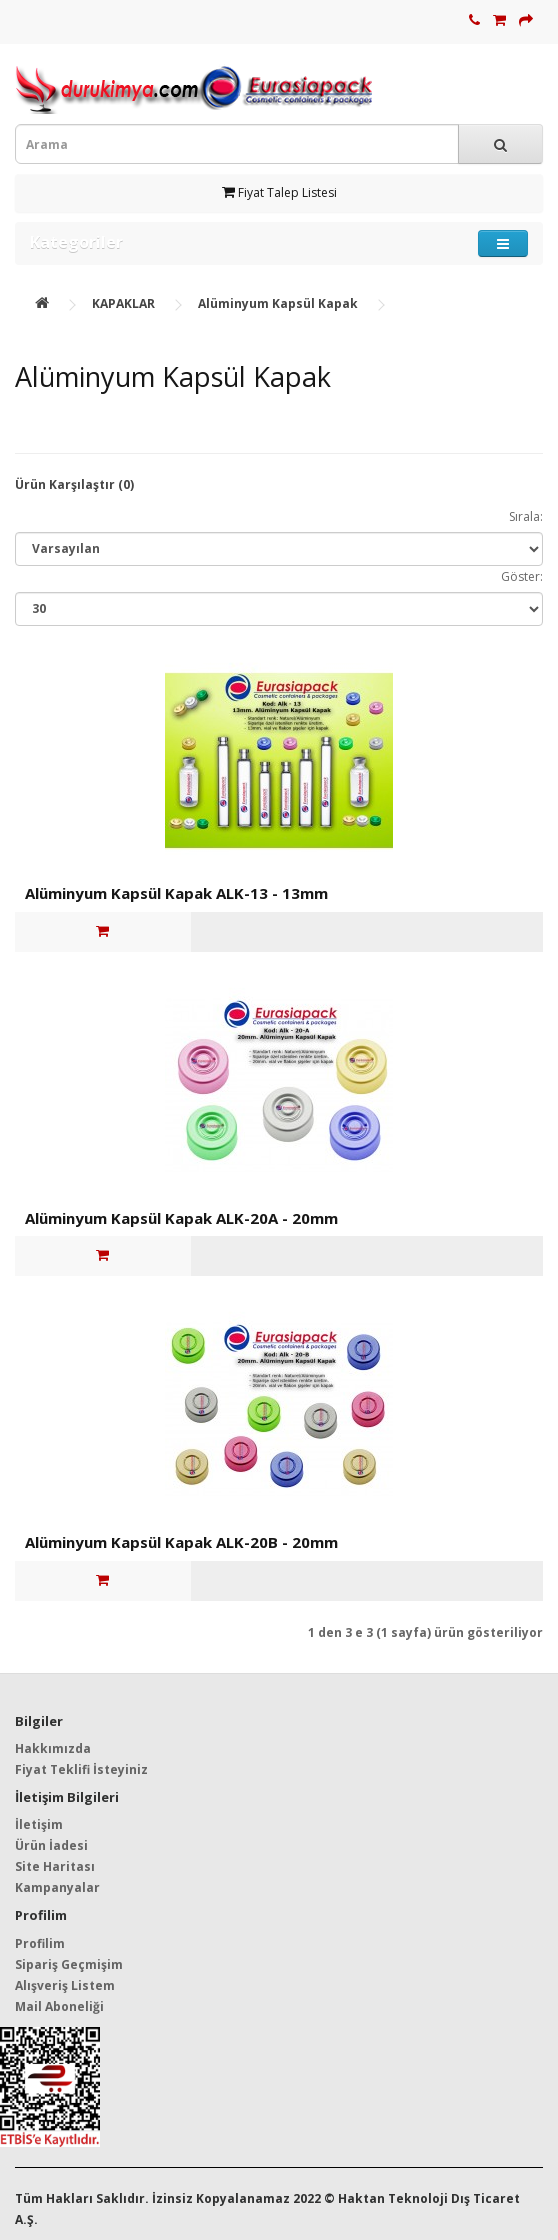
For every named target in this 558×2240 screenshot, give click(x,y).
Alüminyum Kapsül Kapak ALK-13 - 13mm (176, 893)
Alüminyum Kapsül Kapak (278, 303)
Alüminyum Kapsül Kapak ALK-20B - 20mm (181, 1542)
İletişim (39, 1824)
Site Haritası (55, 1866)
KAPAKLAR (123, 303)
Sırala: (526, 516)
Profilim (40, 1943)
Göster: (522, 576)
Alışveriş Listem (65, 1985)
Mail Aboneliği (59, 2006)
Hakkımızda (53, 1748)
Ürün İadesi (51, 1845)
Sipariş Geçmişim (69, 1964)
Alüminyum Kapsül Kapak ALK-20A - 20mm (181, 1218)
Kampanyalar (57, 1887)
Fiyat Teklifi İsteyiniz (81, 1769)
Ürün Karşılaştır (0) (74, 484)
